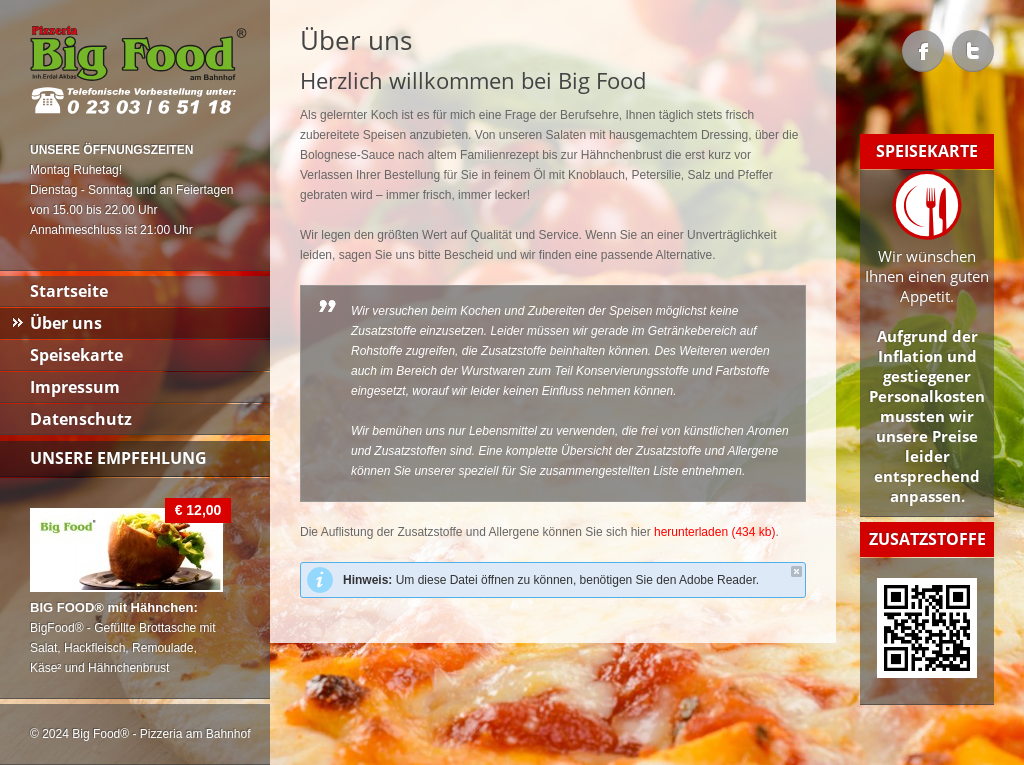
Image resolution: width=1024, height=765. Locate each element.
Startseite (69, 291)
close (796, 571)
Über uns (66, 323)
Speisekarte (76, 355)
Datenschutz (81, 419)
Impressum (75, 387)
